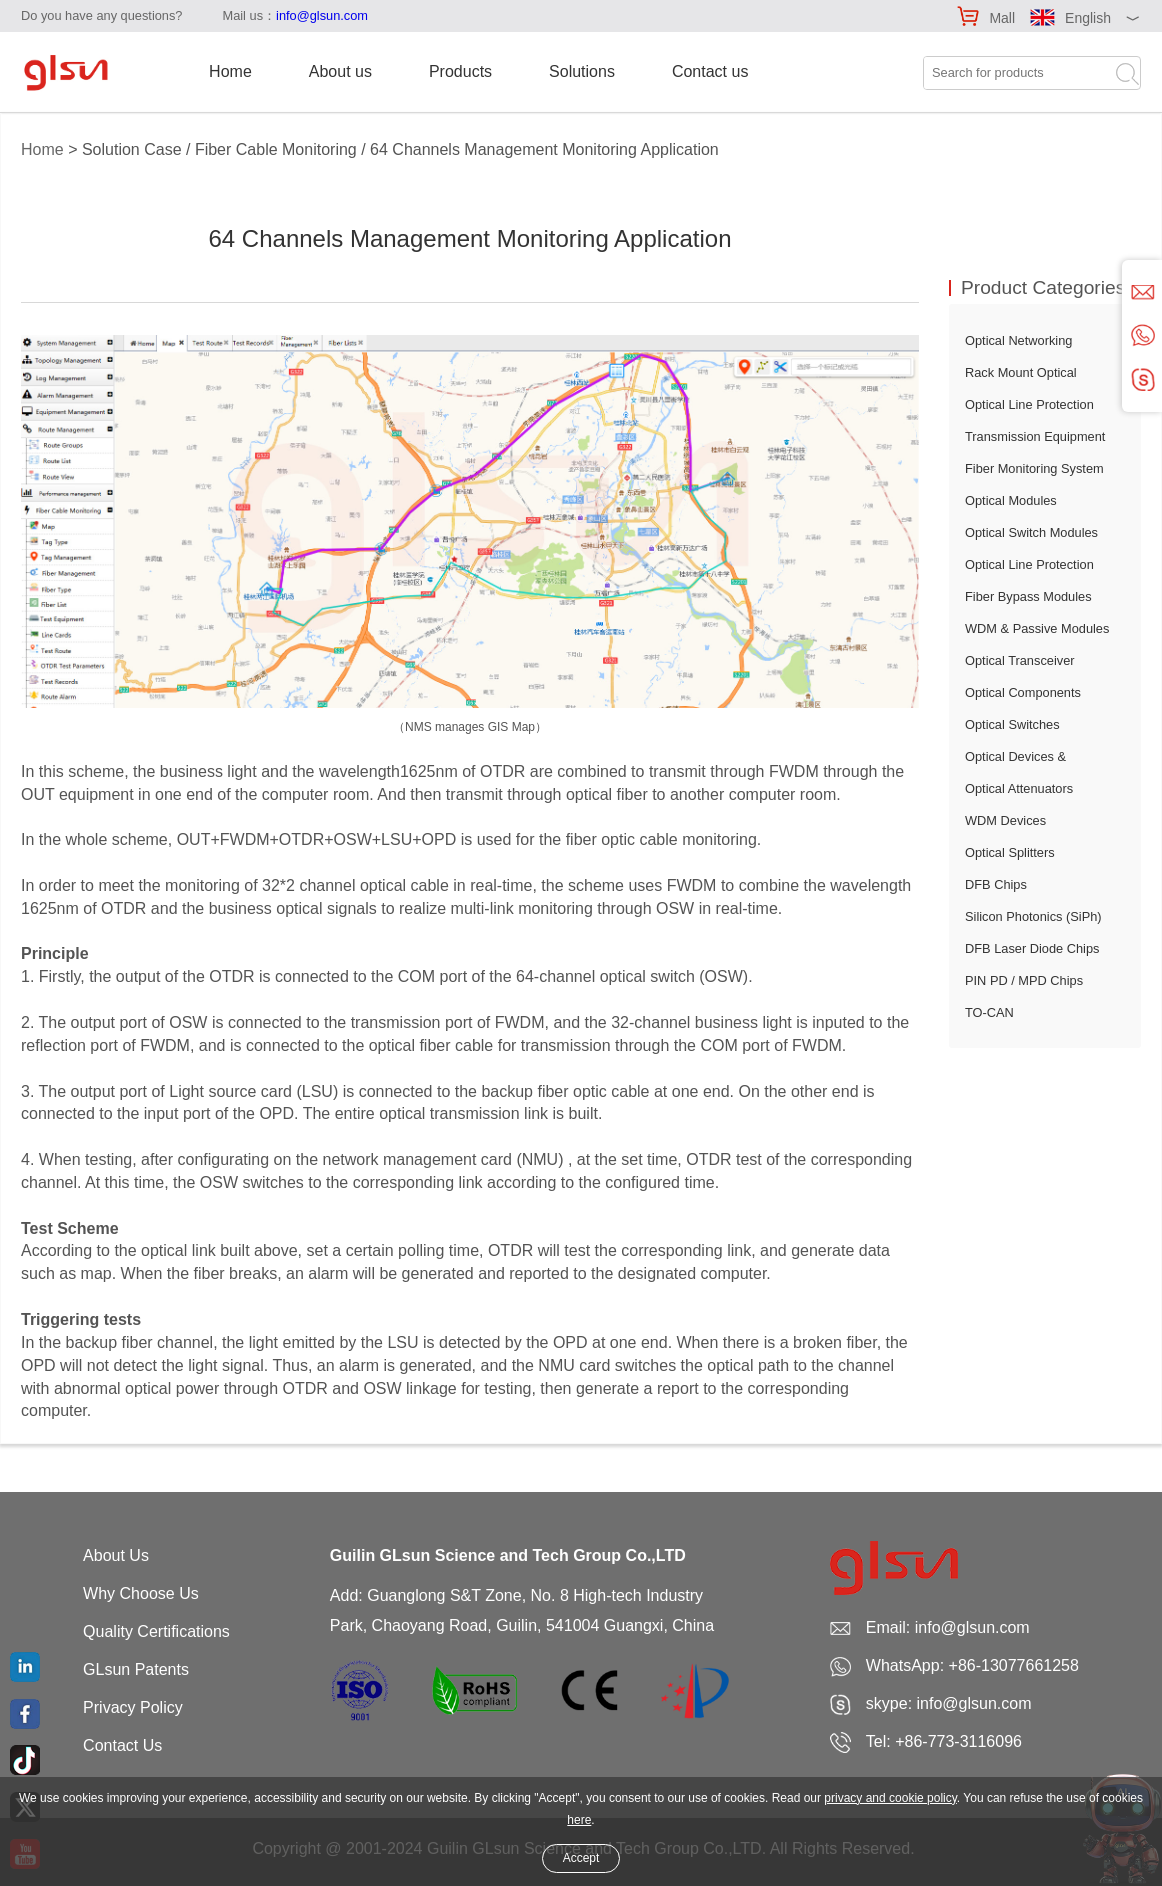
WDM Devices (1005, 820)
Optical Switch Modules (1031, 532)
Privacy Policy (133, 1707)
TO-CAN (989, 1012)
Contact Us (122, 1745)
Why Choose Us (141, 1593)
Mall (1002, 18)
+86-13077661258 (1014, 1665)
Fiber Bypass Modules (1028, 596)
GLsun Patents (136, 1669)
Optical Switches (1012, 724)
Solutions (582, 71)
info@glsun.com (322, 15)
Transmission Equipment (1035, 436)
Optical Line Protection (1029, 404)
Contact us (710, 71)
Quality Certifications (156, 1631)
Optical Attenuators (1019, 788)
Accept (581, 1858)
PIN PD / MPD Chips (1024, 980)
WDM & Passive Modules (1037, 628)
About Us (116, 1555)
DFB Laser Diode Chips (1032, 948)
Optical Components (1023, 692)
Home (230, 71)
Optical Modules (1011, 500)
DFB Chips (996, 884)
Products (460, 71)
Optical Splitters (1010, 852)
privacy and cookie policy (890, 1798)
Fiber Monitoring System (1034, 468)
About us (340, 71)
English (1088, 18)
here (579, 1820)
